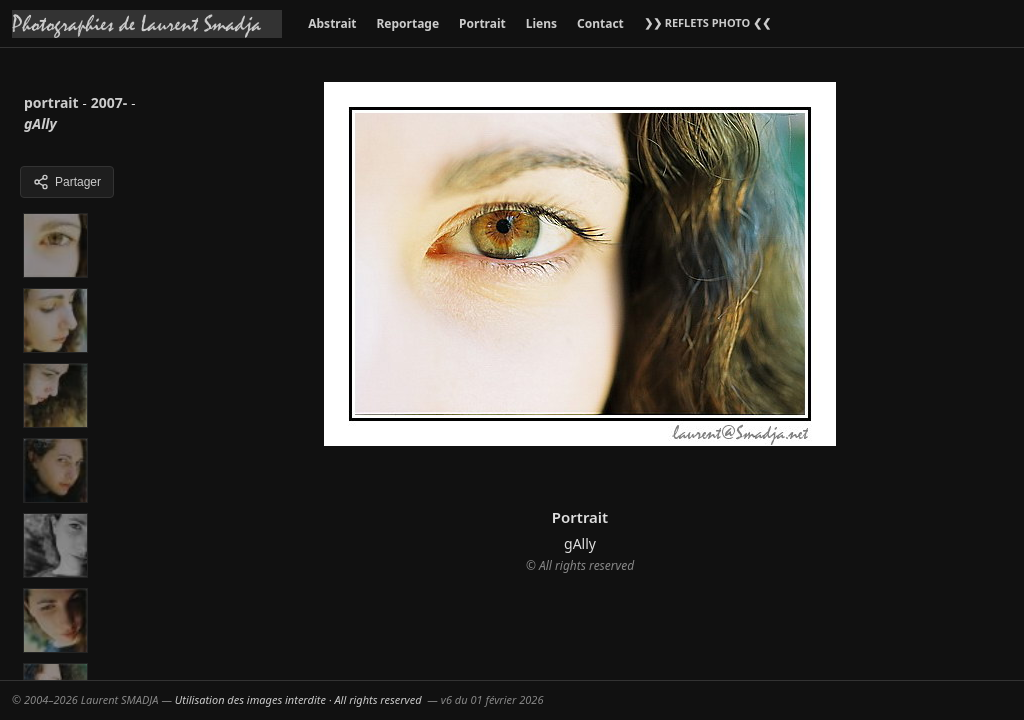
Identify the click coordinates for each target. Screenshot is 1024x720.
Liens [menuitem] (541, 23)
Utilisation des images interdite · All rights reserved (298, 699)
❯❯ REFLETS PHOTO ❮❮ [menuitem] (707, 22)
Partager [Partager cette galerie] (67, 182)
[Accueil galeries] (147, 24)
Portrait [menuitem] (482, 23)
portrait (51, 102)
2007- (109, 102)
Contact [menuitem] (600, 23)
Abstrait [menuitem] (332, 23)
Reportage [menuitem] (407, 23)
